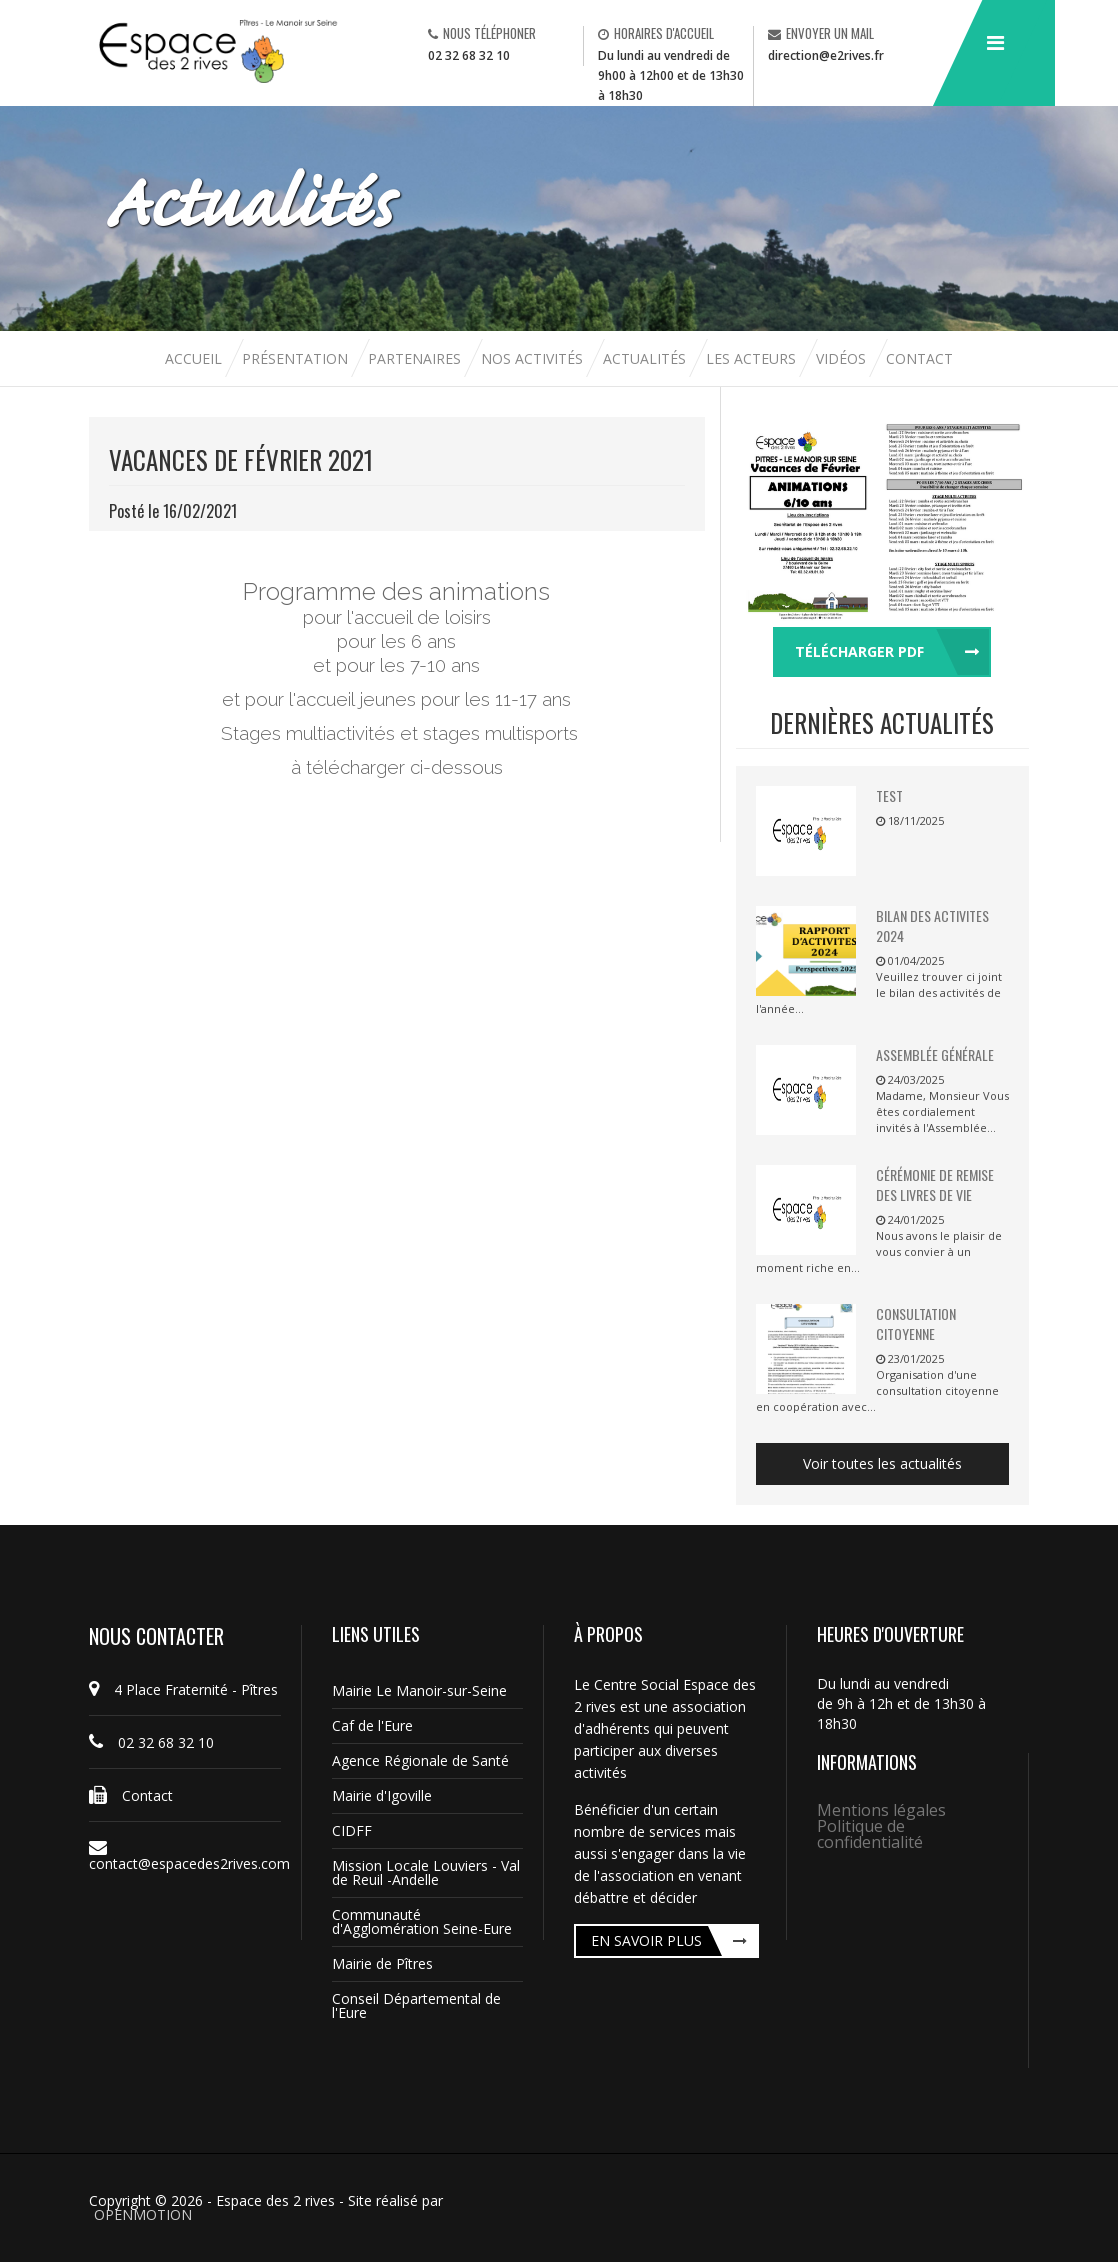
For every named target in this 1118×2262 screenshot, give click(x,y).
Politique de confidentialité (870, 1834)
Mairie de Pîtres (382, 1963)
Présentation (295, 358)
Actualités (646, 358)
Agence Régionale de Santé (420, 1760)
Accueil (195, 358)
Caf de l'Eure (372, 1725)
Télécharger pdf (859, 651)
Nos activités (534, 358)
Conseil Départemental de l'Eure (416, 2005)
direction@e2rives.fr (826, 55)
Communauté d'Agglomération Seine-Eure (422, 1921)
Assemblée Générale (935, 1054)
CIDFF (352, 1830)
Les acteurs (753, 358)
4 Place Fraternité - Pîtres (183, 1689)
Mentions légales (881, 1810)
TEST (889, 795)
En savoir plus (646, 1940)
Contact (919, 358)
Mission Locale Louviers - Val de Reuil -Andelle (426, 1872)
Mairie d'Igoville (382, 1795)
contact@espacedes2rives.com (185, 1856)
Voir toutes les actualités (882, 1463)
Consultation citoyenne (916, 1323)
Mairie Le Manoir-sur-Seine (419, 1690)
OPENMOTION (143, 2214)
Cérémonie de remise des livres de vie (935, 1184)
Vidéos (843, 358)
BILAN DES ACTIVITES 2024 (932, 925)
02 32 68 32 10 (469, 55)
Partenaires (416, 358)
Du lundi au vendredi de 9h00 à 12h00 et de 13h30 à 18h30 (671, 75)
